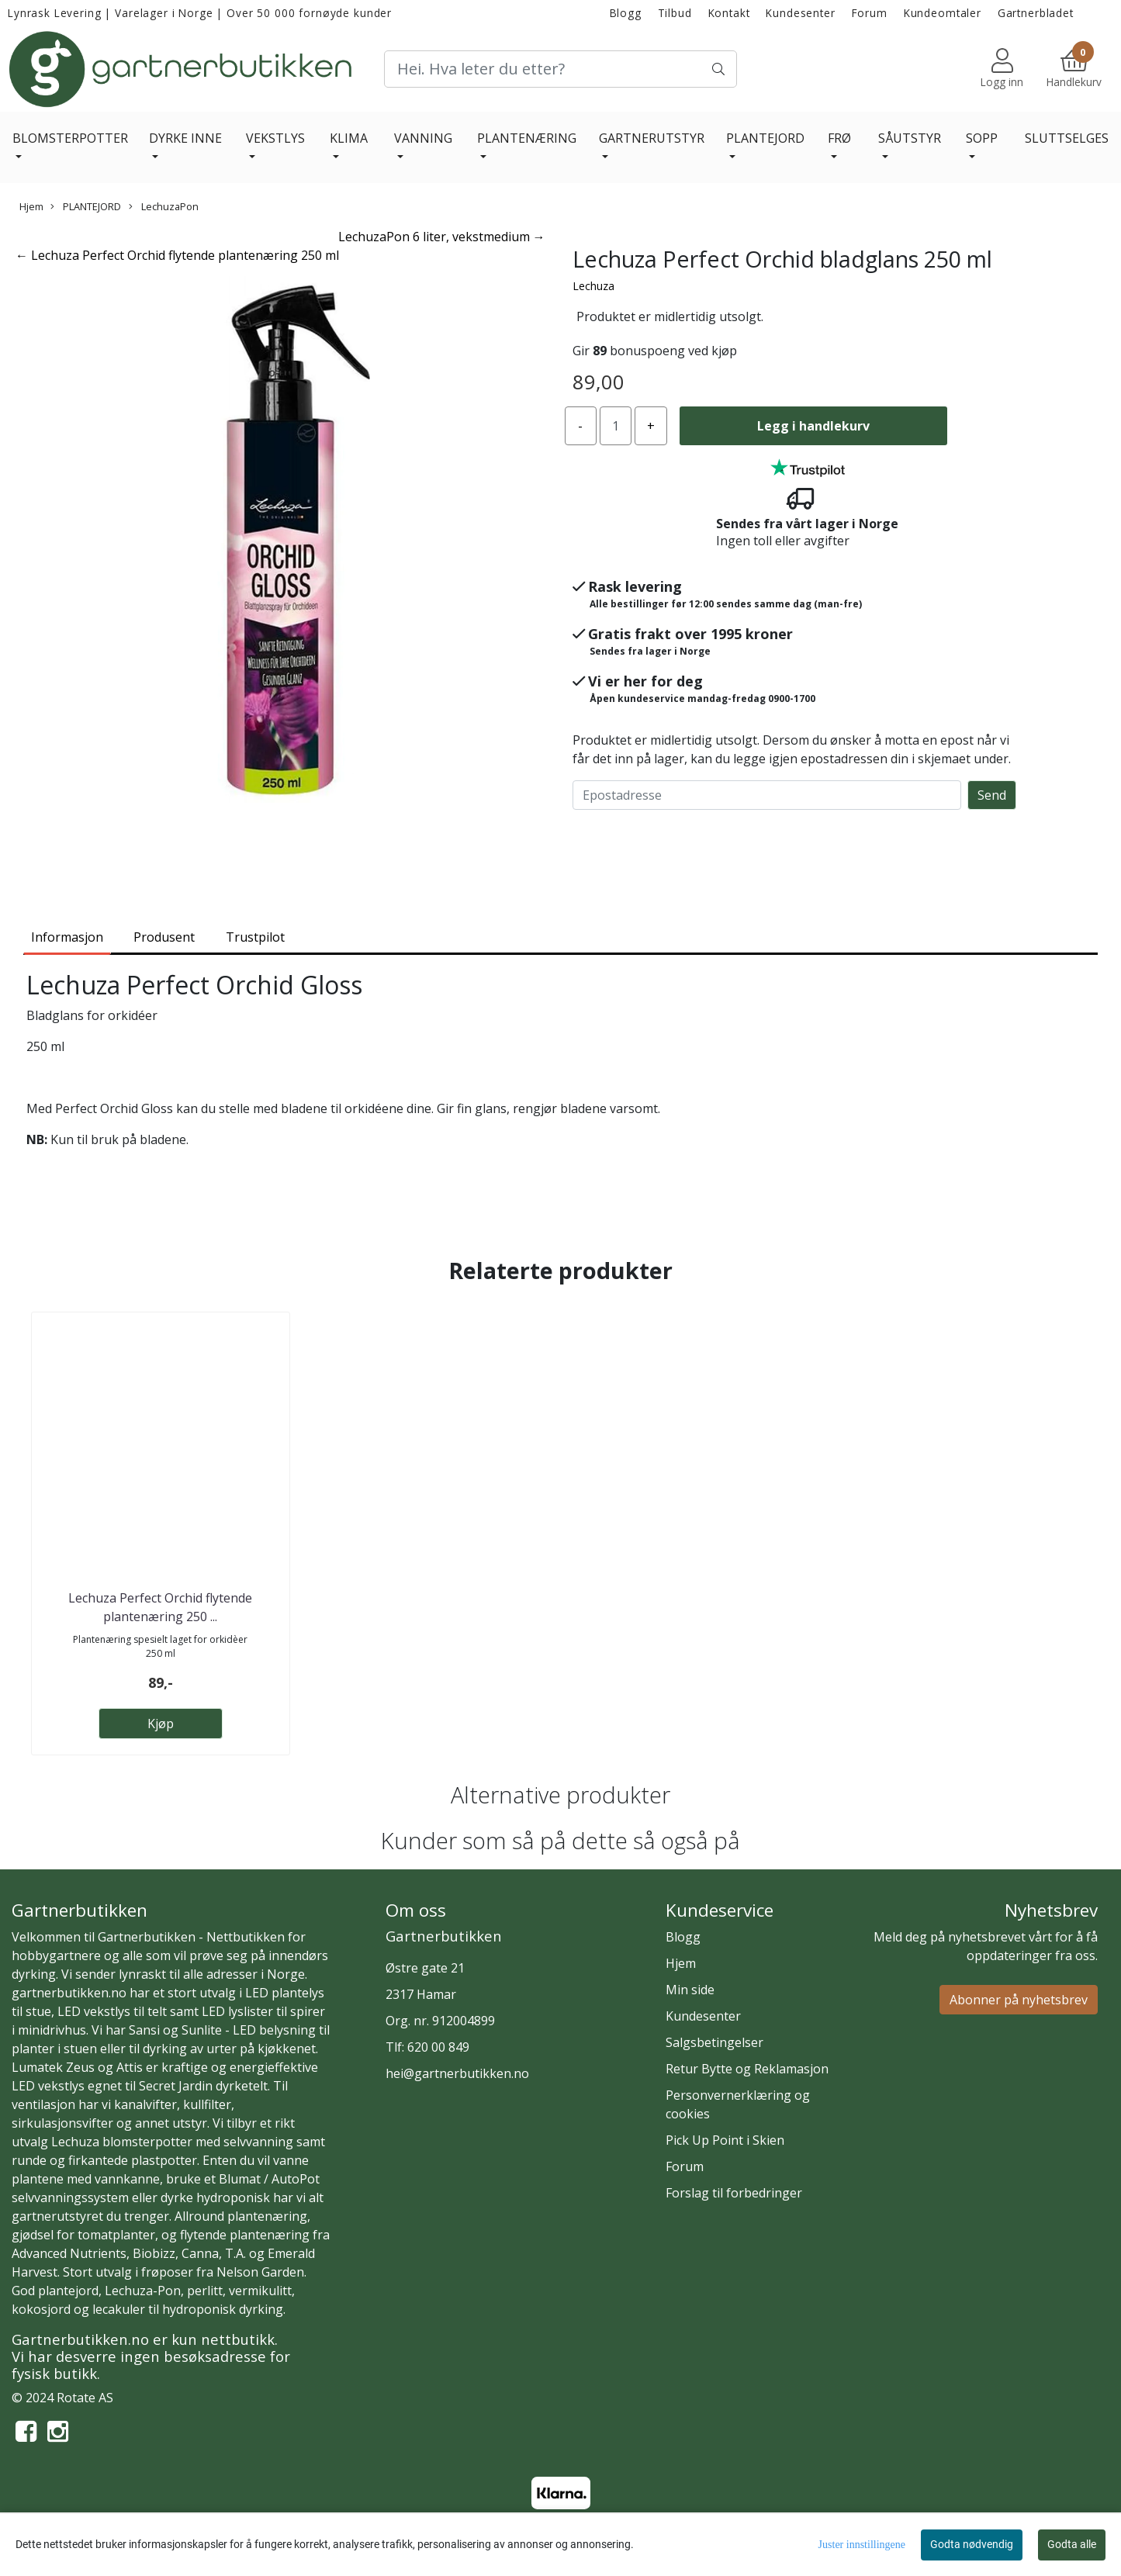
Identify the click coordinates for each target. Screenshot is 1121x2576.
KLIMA (349, 138)
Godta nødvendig (971, 2544)
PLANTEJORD (765, 138)
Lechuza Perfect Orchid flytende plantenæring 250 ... (160, 1607)
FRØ (839, 138)
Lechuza (593, 285)
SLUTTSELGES (1067, 138)
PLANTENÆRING (526, 138)
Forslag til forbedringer (734, 2192)
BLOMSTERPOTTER (70, 138)
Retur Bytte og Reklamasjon (747, 2068)
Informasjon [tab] (67, 937)
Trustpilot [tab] (255, 937)
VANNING (423, 138)
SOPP (982, 138)
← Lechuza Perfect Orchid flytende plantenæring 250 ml (177, 255)
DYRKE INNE (185, 138)
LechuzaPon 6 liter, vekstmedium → (441, 236)
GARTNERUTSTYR (651, 138)
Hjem (31, 206)
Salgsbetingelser (714, 2042)
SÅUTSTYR (909, 138)
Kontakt (729, 12)
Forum (869, 12)
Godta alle (1071, 2544)
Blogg (626, 12)
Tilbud (675, 12)
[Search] (560, 69)
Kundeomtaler (942, 12)
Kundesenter (800, 12)
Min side (690, 1989)
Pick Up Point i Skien (725, 2140)
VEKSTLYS (275, 138)
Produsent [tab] (164, 937)
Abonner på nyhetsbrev (1019, 1999)
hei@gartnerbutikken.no (457, 2073)
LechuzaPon (164, 206)
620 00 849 (438, 2047)
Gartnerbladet (1036, 12)
